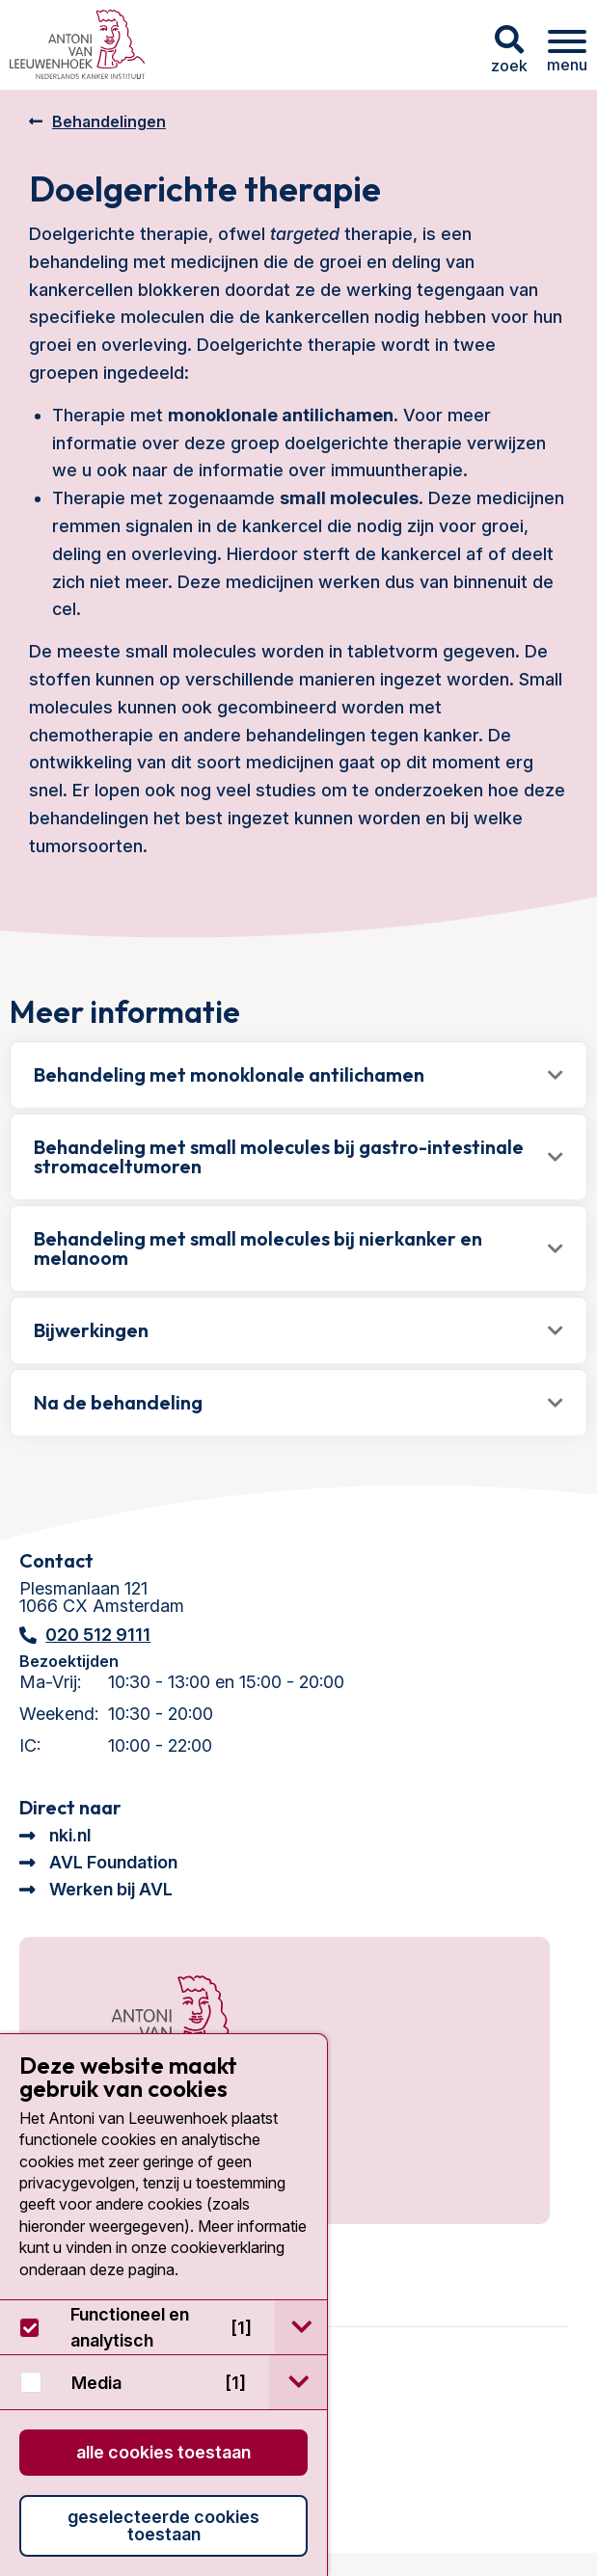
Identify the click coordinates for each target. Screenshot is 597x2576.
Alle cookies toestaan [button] (163, 2452)
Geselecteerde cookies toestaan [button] (163, 2525)
